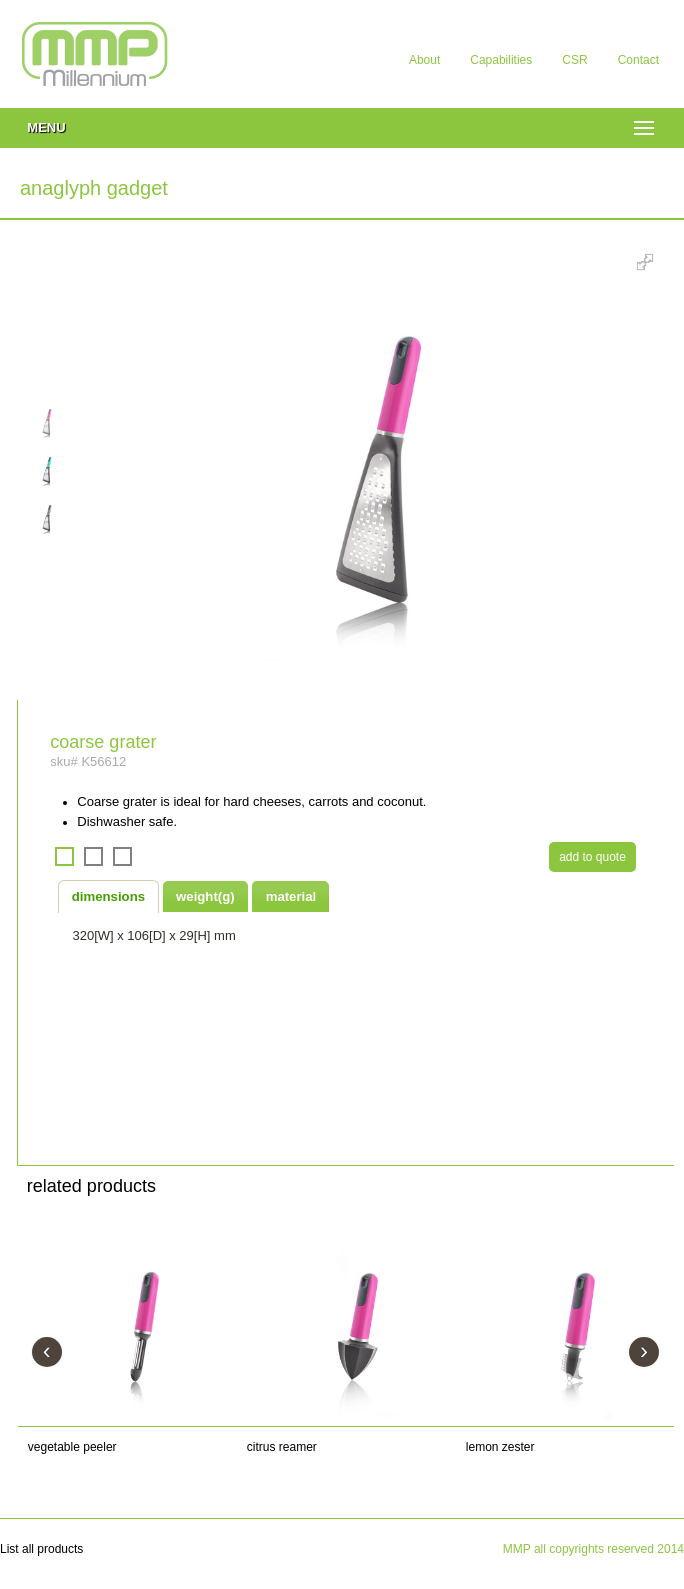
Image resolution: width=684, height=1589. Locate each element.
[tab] (109, 896)
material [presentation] (291, 896)
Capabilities (501, 60)
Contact (638, 60)
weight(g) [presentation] (205, 896)
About (424, 60)
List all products (41, 1549)
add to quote (592, 857)
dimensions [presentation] (108, 896)
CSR (574, 60)
